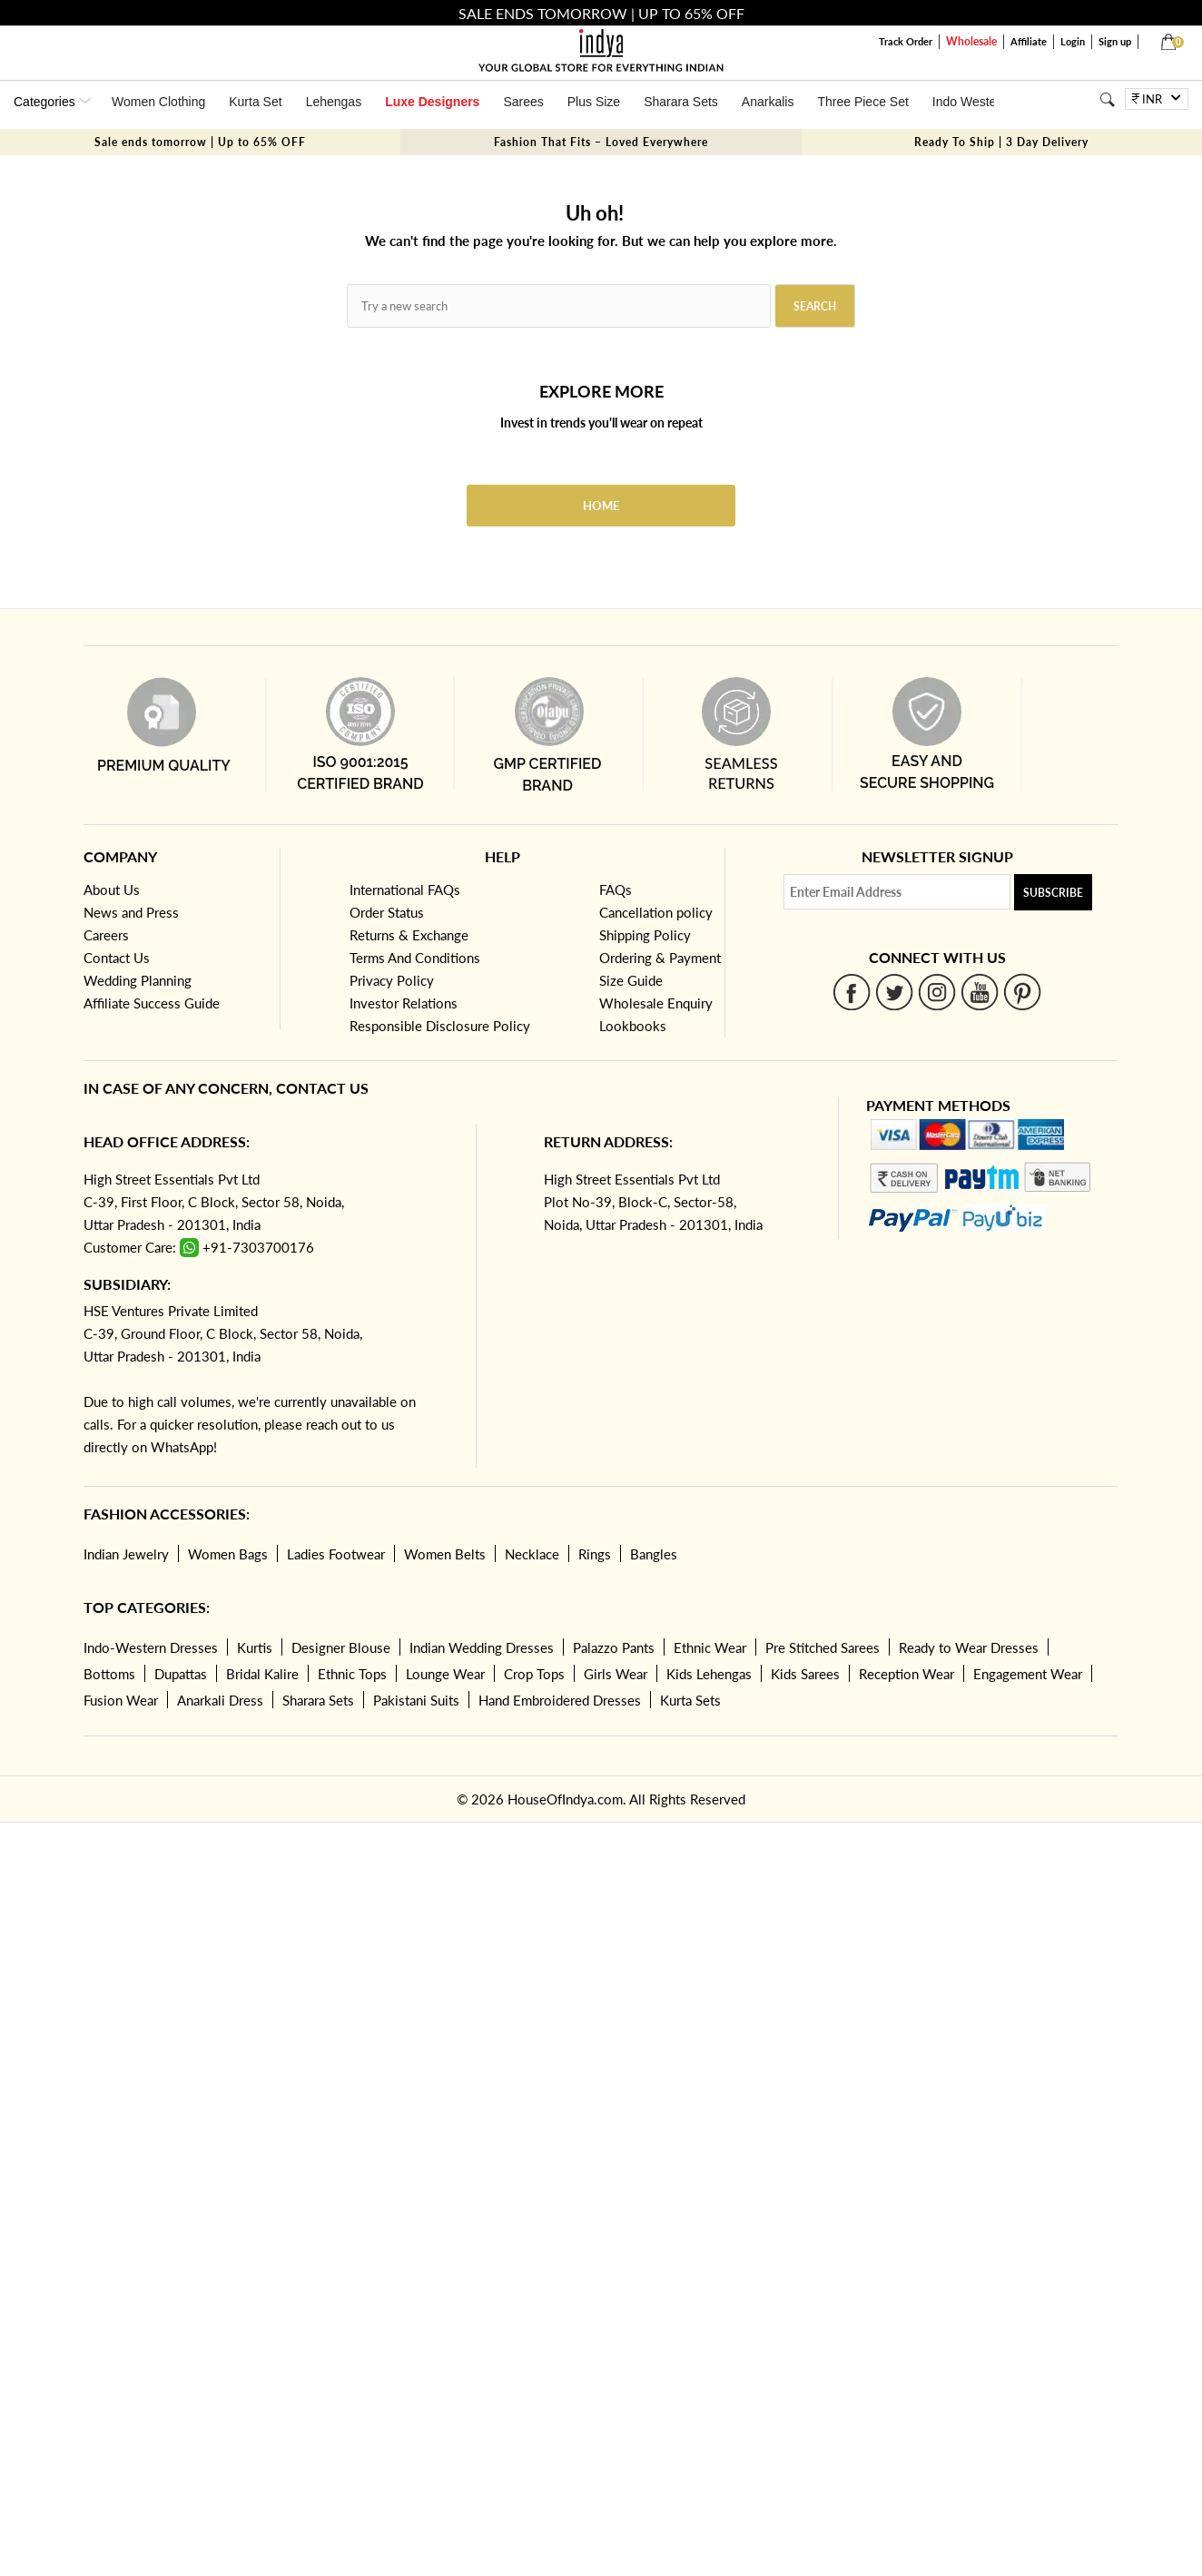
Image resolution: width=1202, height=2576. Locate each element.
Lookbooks (632, 1026)
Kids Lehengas (709, 1674)
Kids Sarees (805, 1674)
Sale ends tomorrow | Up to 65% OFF (200, 142)
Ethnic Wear (710, 1647)
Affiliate (1028, 41)
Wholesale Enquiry (656, 1003)
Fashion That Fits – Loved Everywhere (601, 142)
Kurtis (254, 1647)
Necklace (532, 1554)
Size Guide (631, 980)
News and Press (131, 912)
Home (601, 505)
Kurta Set (255, 101)
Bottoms (109, 1674)
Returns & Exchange (409, 935)
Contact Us (117, 957)
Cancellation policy (656, 912)
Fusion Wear (121, 1700)
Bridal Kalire (262, 1674)
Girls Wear (615, 1674)
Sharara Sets (681, 101)
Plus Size (593, 101)
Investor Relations (404, 1003)
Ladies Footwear (336, 1554)
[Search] (1107, 99)
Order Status (387, 912)
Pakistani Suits (416, 1700)
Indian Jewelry (126, 1554)
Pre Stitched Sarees (822, 1647)
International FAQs (405, 889)
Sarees (523, 101)
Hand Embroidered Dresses (559, 1700)
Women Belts (445, 1554)
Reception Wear (906, 1674)
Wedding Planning (138, 980)
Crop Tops (534, 1674)
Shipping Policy (645, 935)
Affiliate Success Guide (152, 1003)
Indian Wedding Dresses (481, 1647)
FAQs (615, 889)
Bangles (653, 1554)
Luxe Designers (432, 101)
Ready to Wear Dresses (969, 1647)
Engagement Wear (1027, 1674)
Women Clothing (158, 101)
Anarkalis (768, 101)
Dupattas (180, 1674)
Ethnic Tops (352, 1674)
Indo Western (970, 101)
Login (1072, 41)
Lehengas (334, 101)
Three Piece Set (862, 101)
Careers (106, 935)
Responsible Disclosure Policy (440, 1026)
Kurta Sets (690, 1700)
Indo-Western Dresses (151, 1647)
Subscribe (1053, 893)
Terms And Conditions (415, 957)
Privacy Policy (392, 980)
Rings (594, 1554)
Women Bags (228, 1554)
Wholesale (971, 41)
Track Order (905, 41)
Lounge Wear (445, 1674)
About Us (112, 889)
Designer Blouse (340, 1647)
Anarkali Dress (220, 1700)
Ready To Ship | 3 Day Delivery (1001, 142)
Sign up (1115, 41)
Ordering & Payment (660, 957)
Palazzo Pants (614, 1647)
